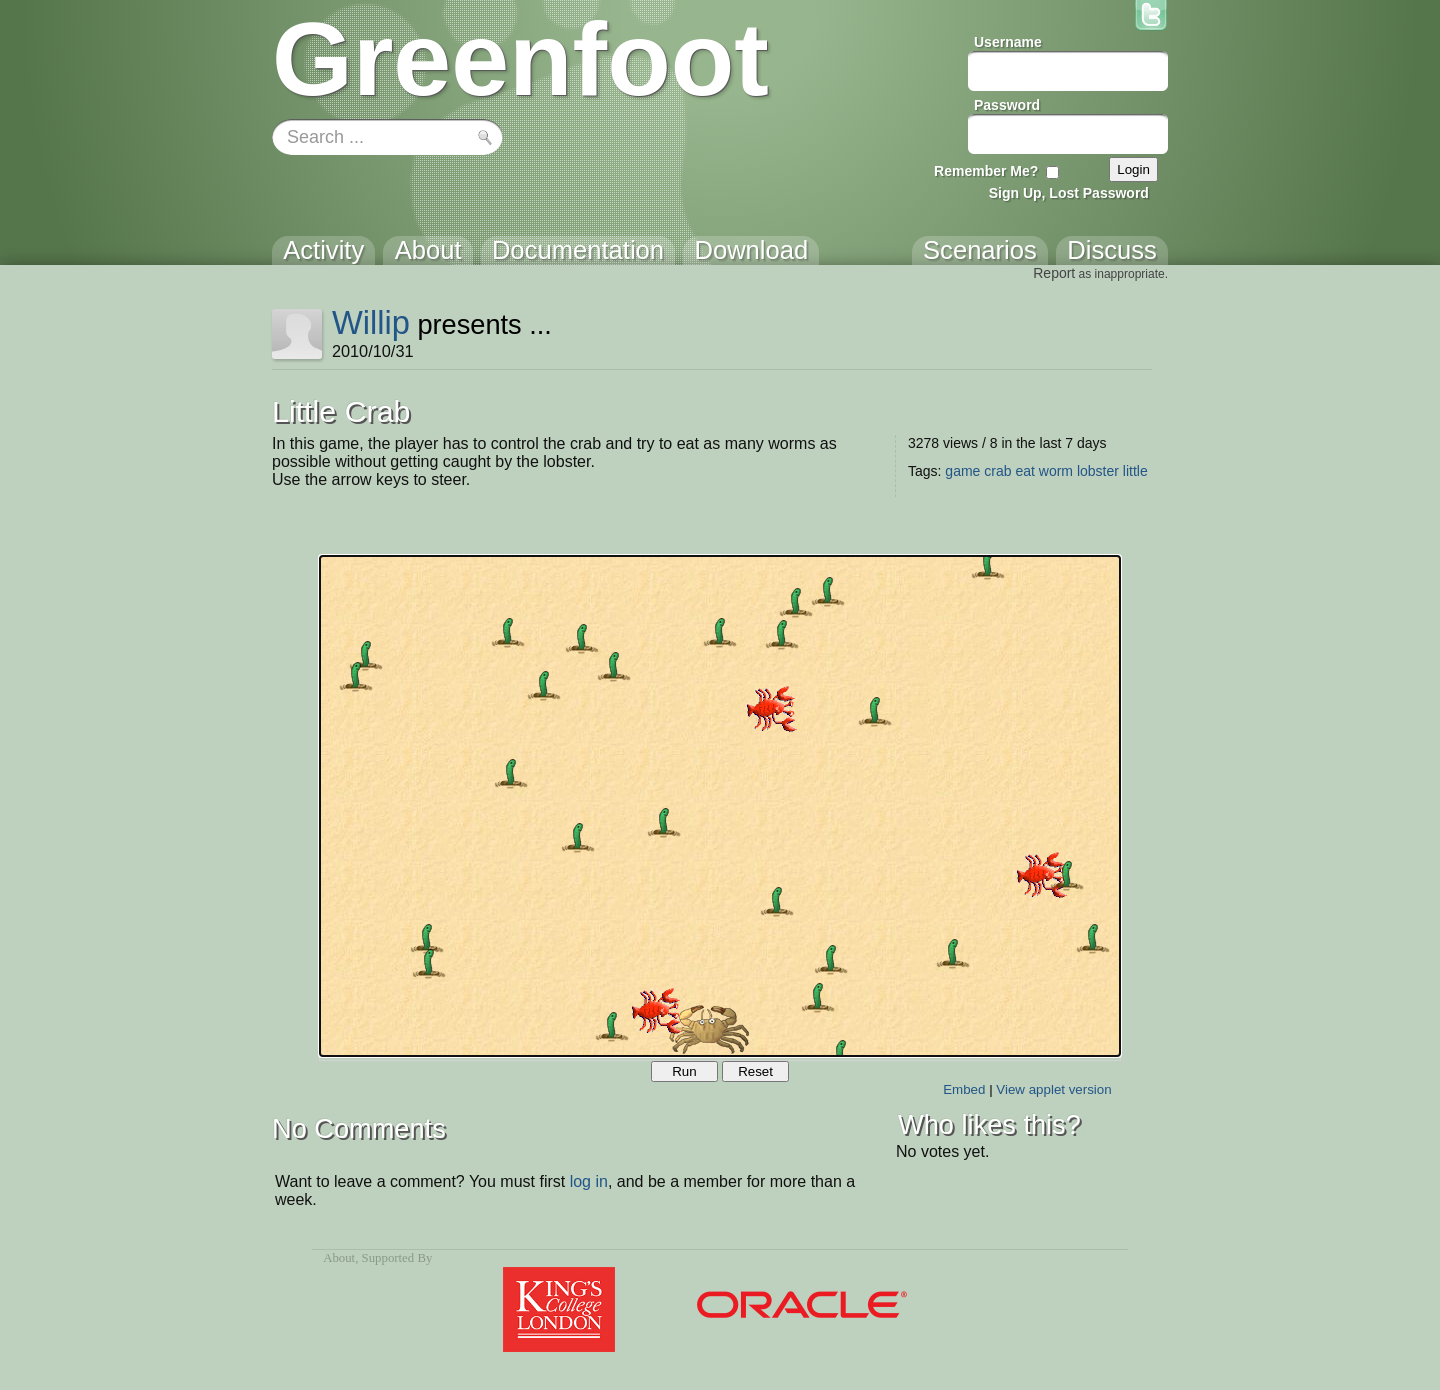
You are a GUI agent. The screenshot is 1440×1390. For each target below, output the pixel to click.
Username (1008, 42)
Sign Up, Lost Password (1069, 193)
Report (1054, 273)
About (339, 1258)
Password (1007, 105)
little (1135, 471)
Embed (964, 1089)
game (962, 471)
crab (997, 471)
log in (589, 1181)
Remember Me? (986, 171)
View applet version (1053, 1089)
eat (1024, 471)
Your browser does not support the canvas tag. (720, 806)
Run (684, 1071)
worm (1056, 471)
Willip (371, 322)
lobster (1098, 471)
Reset (755, 1071)
